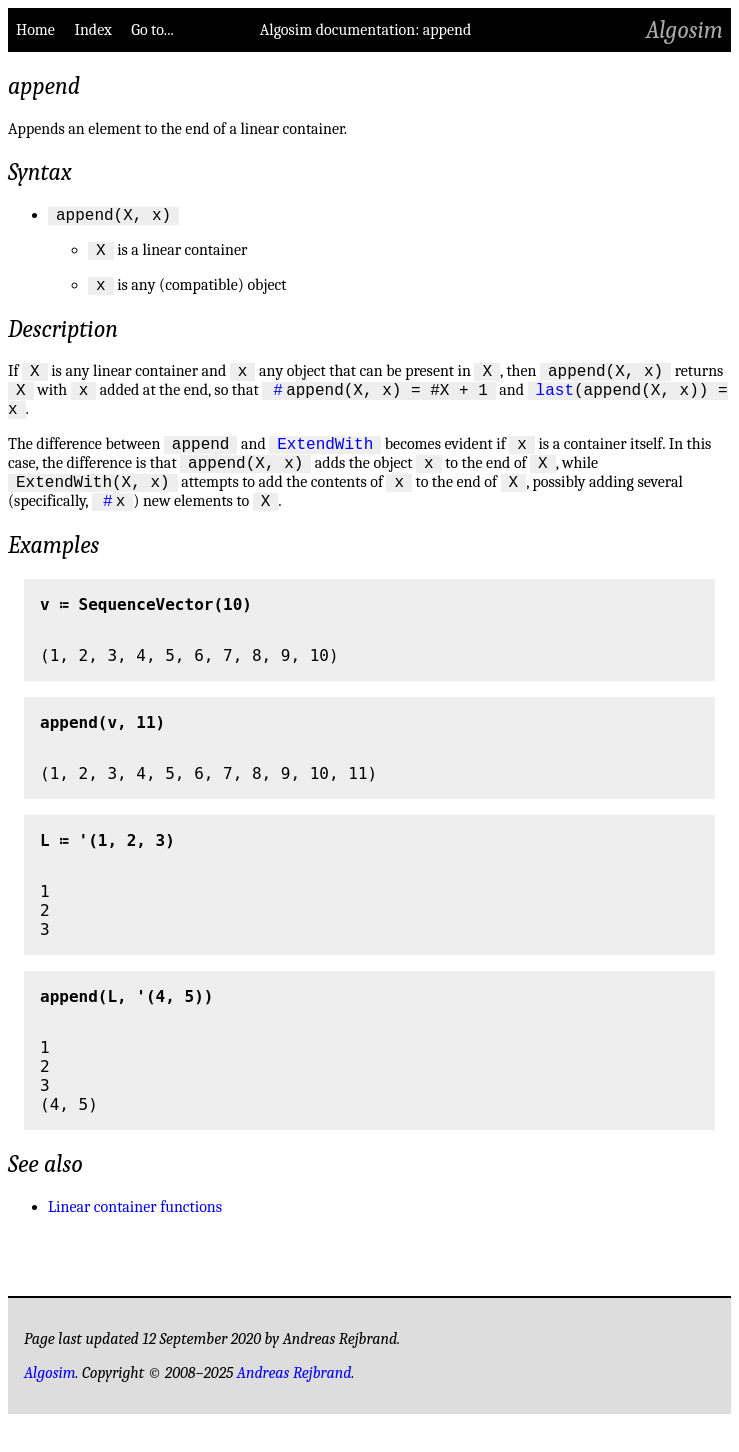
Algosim (684, 30)
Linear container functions (135, 1237)
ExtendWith (325, 464)
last (555, 404)
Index (92, 30)
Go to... (152, 30)
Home (35, 30)
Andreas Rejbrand (294, 1403)
